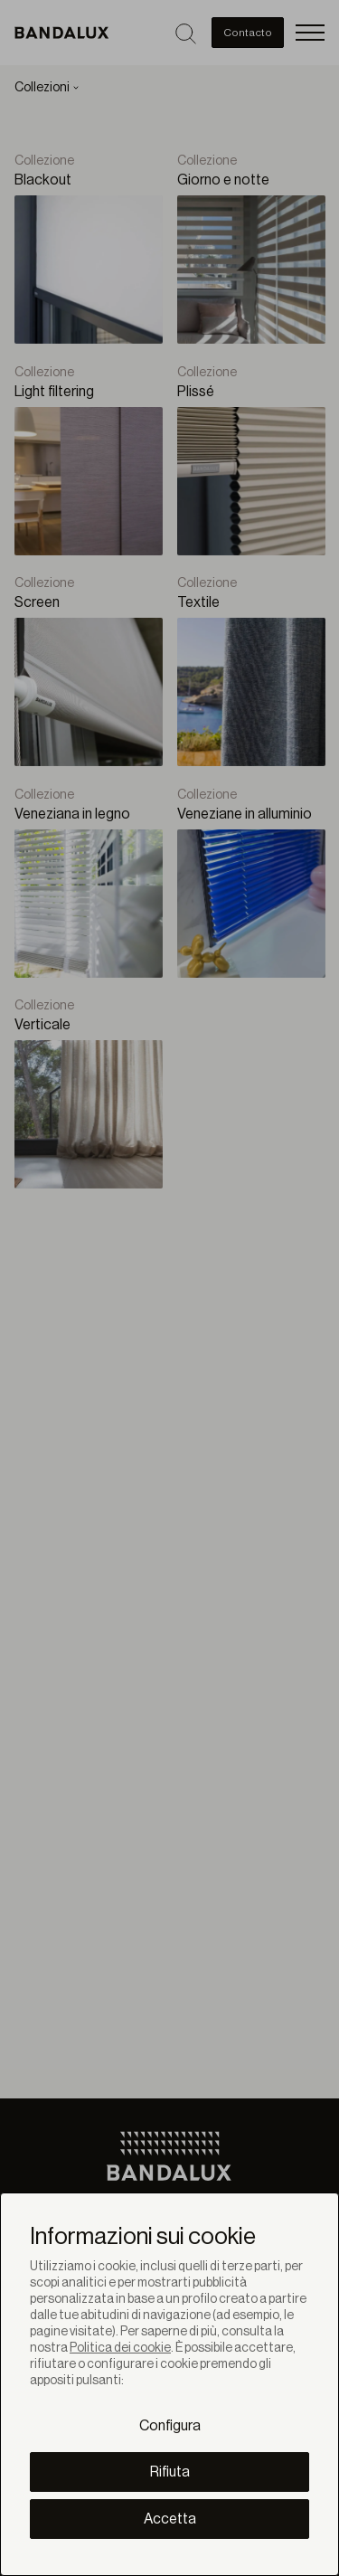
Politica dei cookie (120, 2348)
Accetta (170, 2519)
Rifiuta (170, 2472)
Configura (170, 2426)
